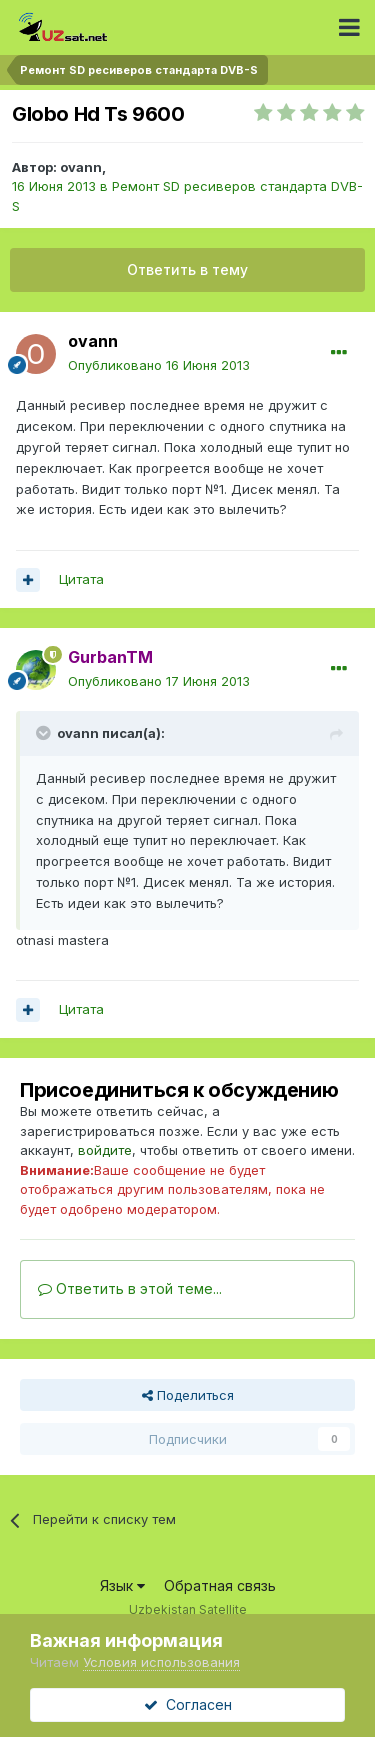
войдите (105, 1150)
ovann (81, 167)
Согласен (188, 1704)
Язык (122, 1585)
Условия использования (161, 1662)
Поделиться (188, 1395)
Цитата (81, 579)
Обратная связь (220, 1585)
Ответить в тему (187, 269)
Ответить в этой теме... (130, 1288)
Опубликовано (159, 365)
